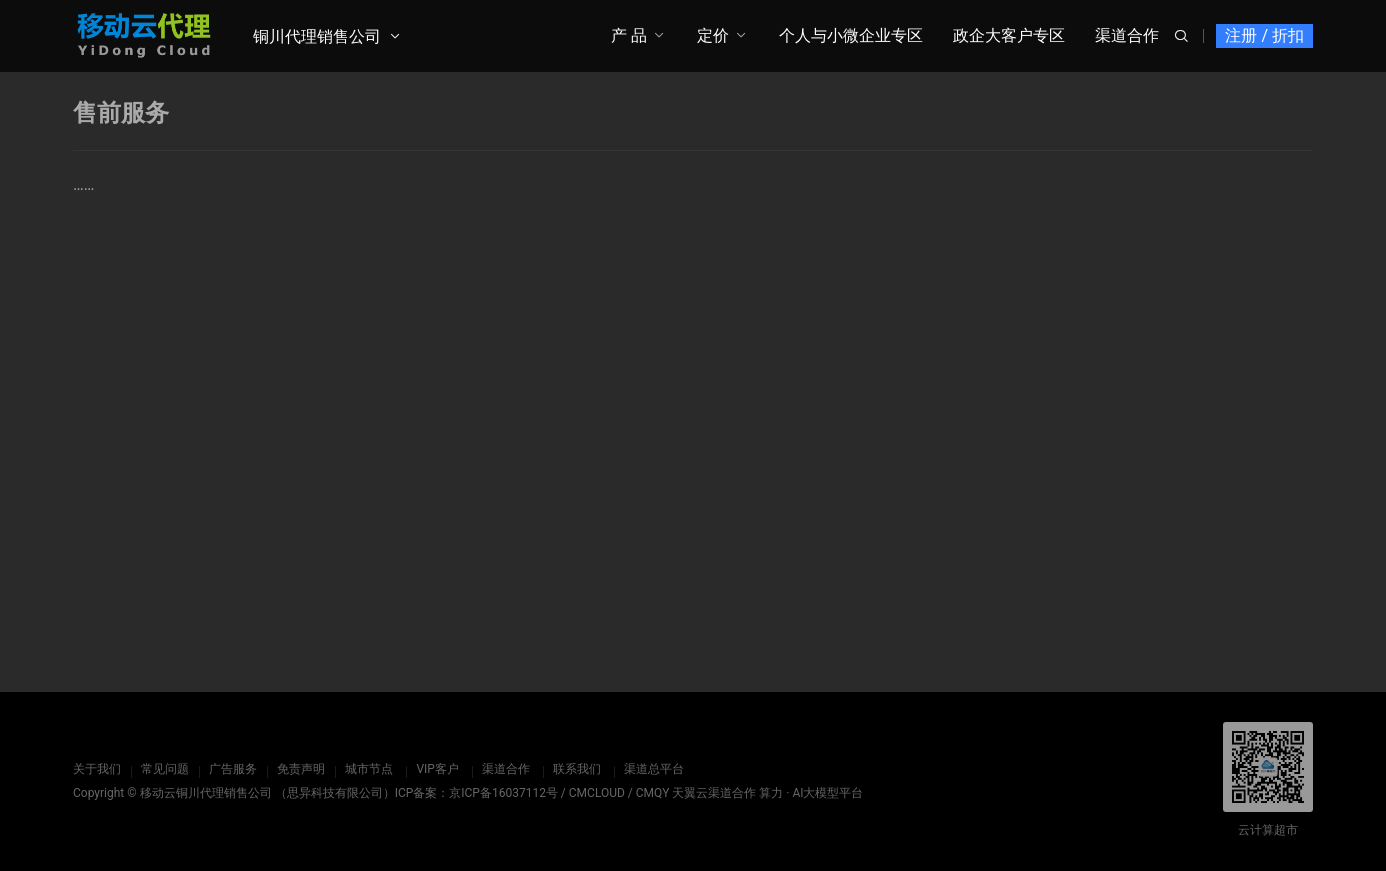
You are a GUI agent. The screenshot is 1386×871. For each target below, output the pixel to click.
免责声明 (301, 769)
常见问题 (165, 769)
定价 (713, 35)
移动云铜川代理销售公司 (206, 793)
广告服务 (233, 769)
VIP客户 (437, 769)
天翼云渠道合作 (714, 793)
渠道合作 (1127, 35)
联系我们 (576, 769)
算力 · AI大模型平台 (811, 793)
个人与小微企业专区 (851, 35)
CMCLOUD (597, 793)
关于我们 (97, 769)
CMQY (653, 793)
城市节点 (369, 769)
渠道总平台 (653, 769)
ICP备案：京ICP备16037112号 (476, 793)
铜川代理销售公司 (317, 36)
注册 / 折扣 (1264, 35)
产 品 (629, 35)
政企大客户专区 (1009, 35)
